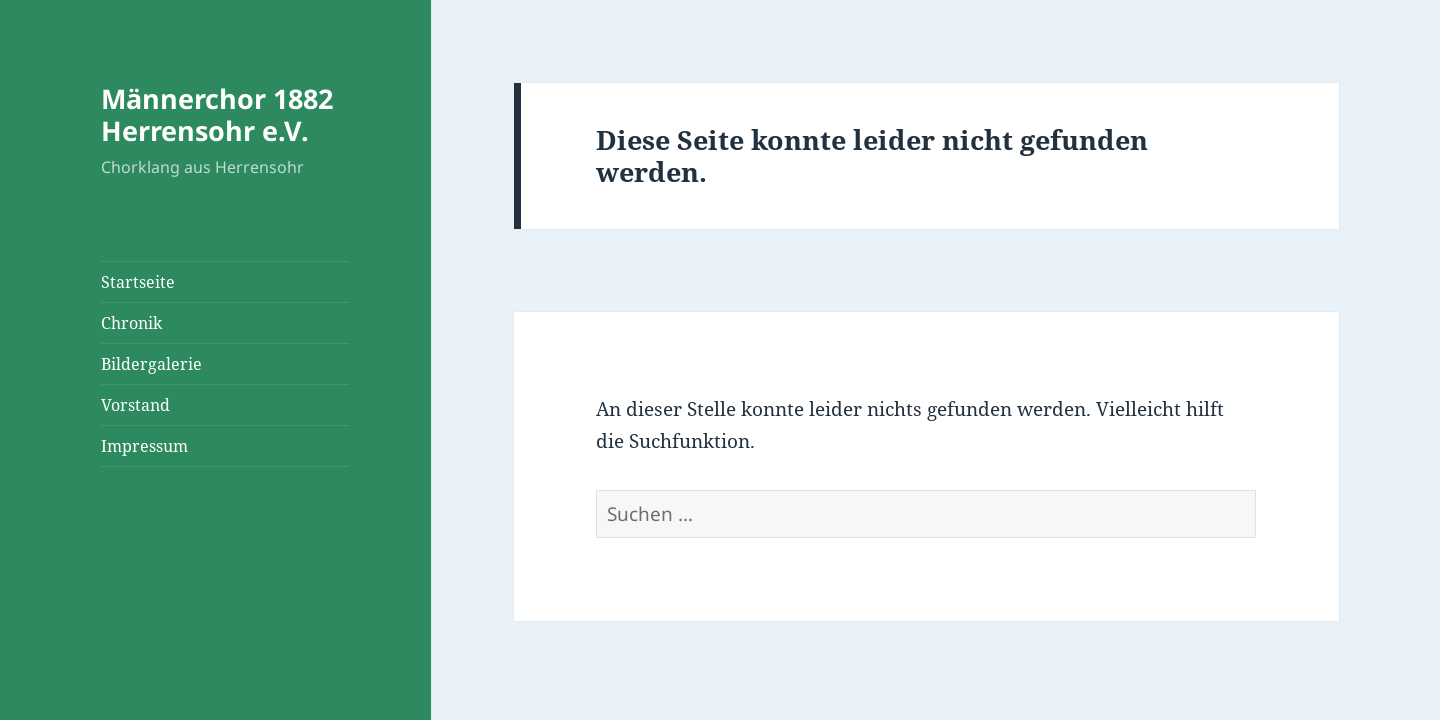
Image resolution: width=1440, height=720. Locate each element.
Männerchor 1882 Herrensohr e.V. (217, 114)
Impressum (144, 446)
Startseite (138, 282)
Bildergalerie (151, 364)
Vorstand (135, 405)
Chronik (131, 323)
